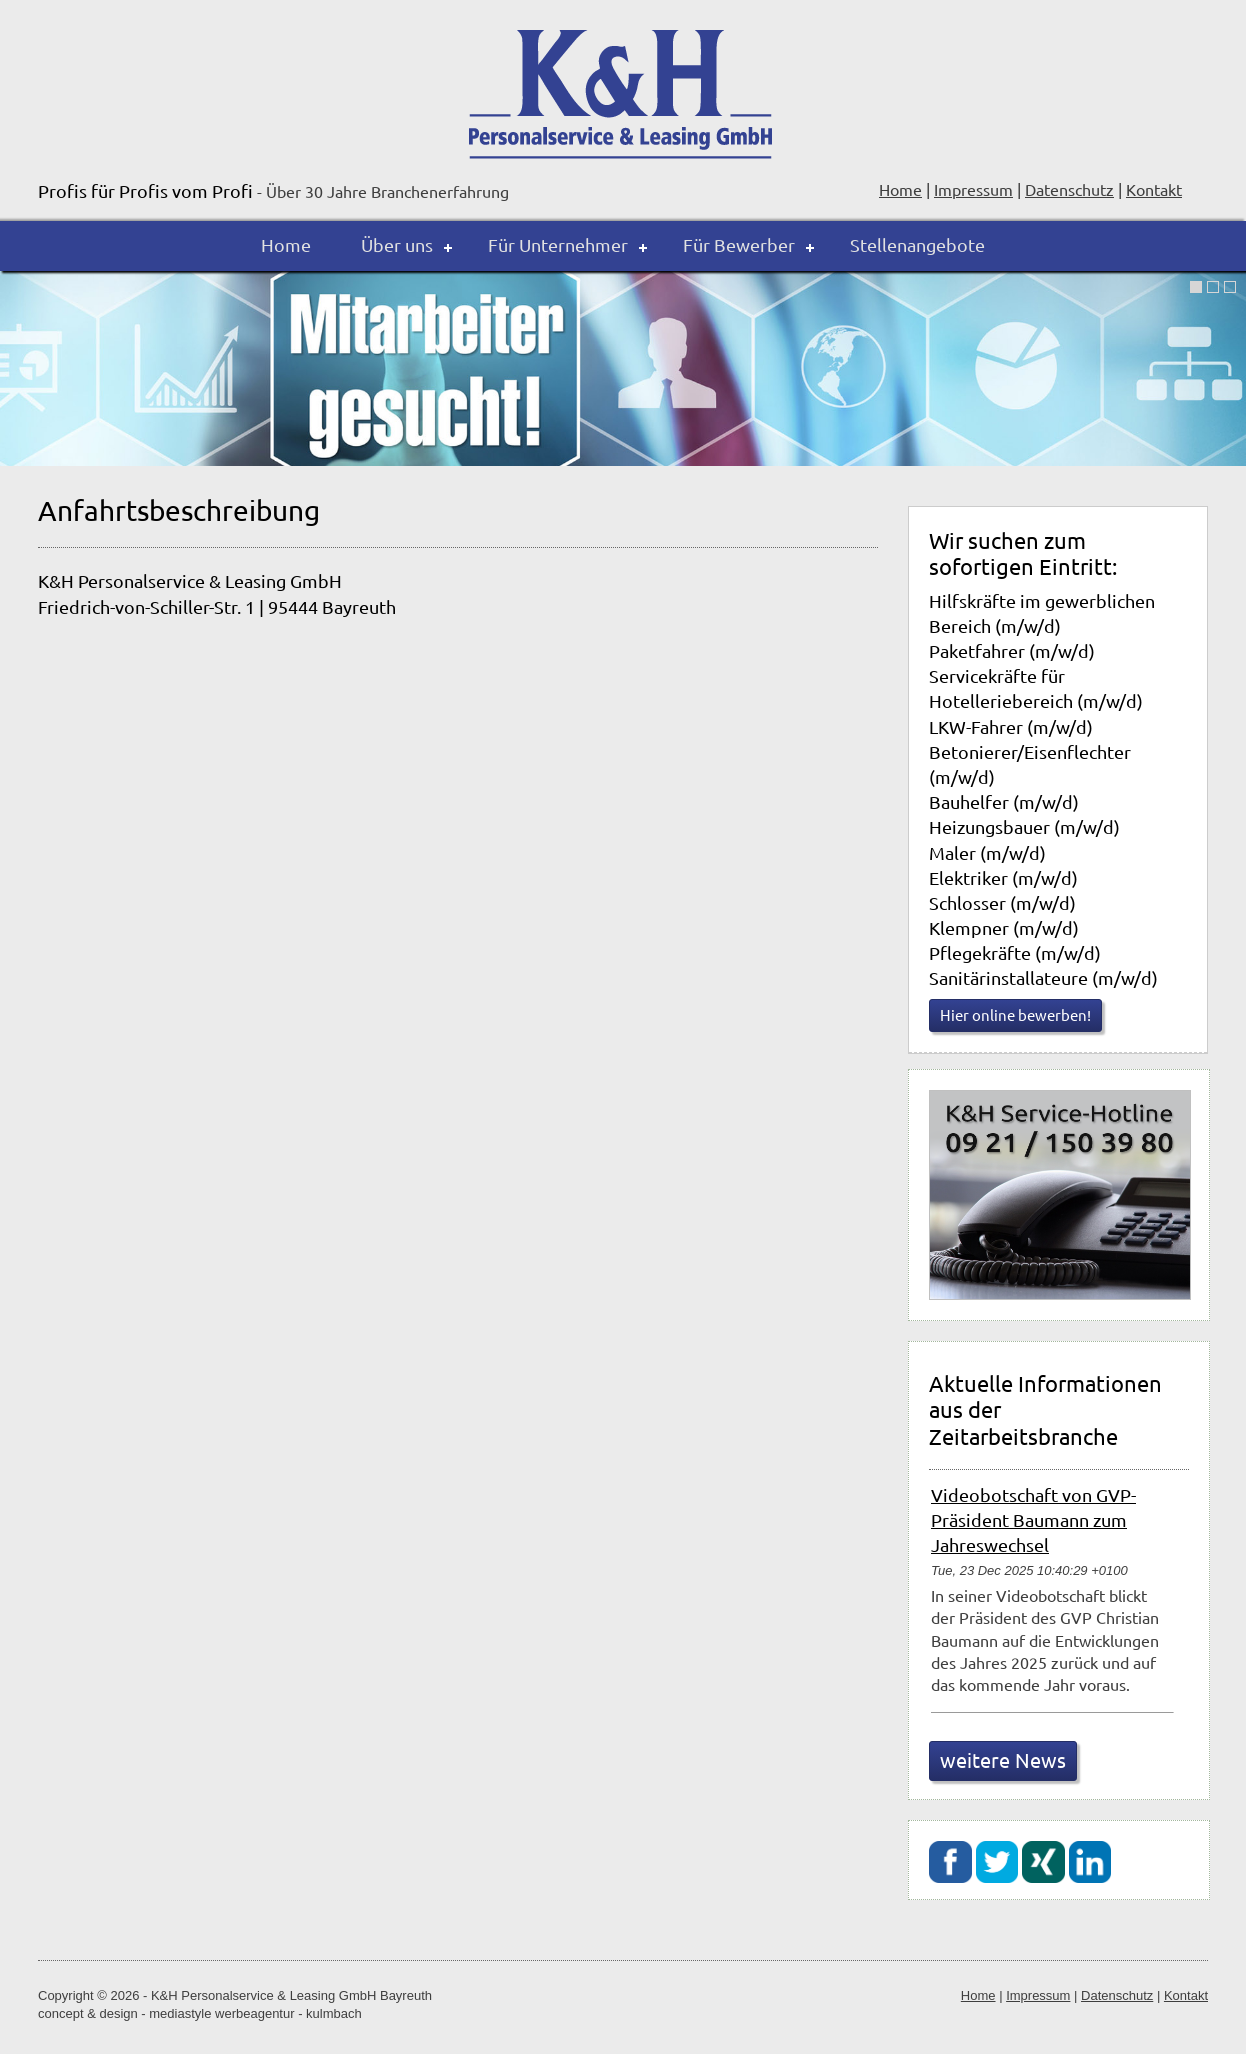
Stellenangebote (917, 244)
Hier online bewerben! (1015, 1014)
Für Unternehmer (558, 244)
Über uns (397, 244)
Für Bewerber (739, 244)
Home (286, 244)
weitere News (1003, 1759)
